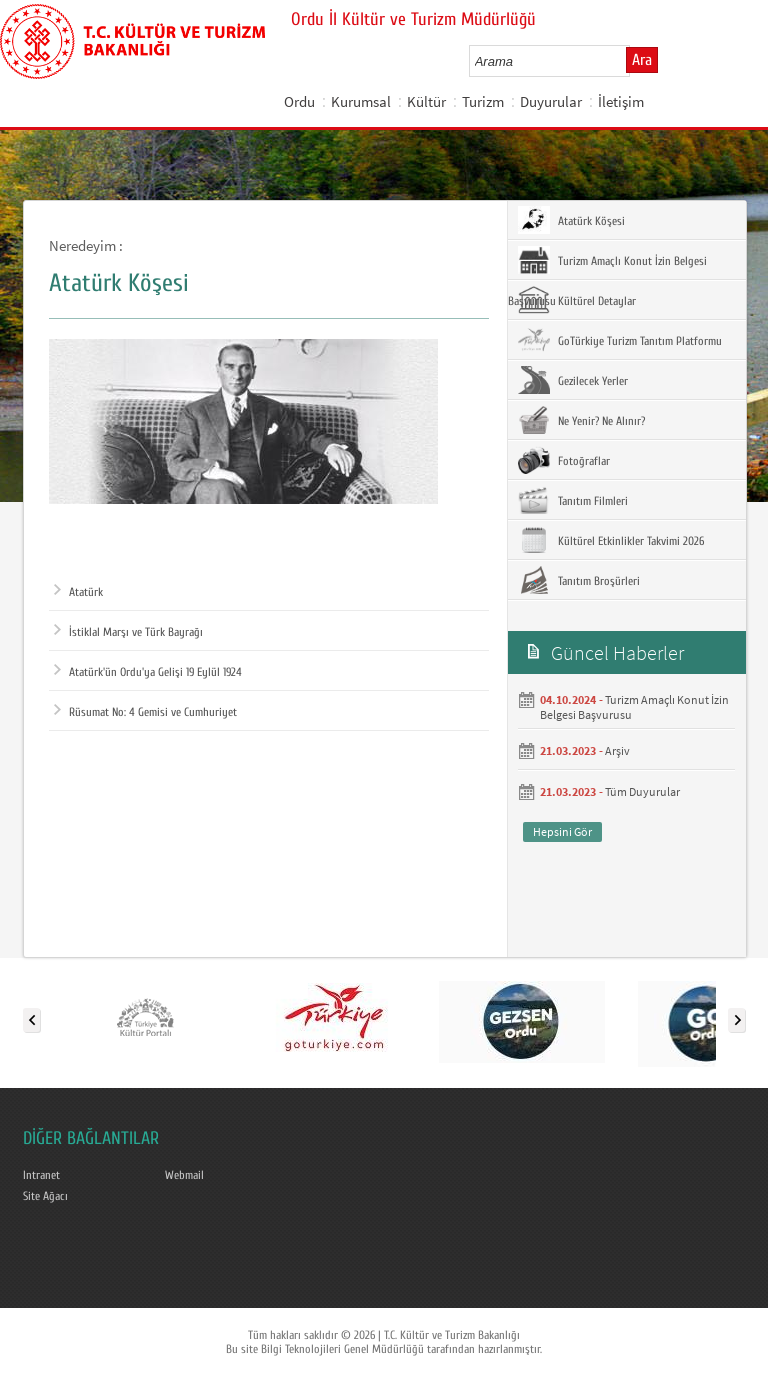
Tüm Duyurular (642, 791)
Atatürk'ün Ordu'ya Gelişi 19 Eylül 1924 (148, 672)
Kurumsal (361, 101)
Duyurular (551, 101)
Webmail (184, 1175)
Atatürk (78, 592)
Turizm (483, 101)
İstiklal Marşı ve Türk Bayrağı (128, 632)
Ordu (299, 101)
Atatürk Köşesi (571, 220)
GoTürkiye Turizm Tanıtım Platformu (620, 340)
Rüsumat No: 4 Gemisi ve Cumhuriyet (145, 712)
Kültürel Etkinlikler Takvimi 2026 (611, 540)
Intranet (41, 1175)
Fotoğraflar (564, 460)
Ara (642, 60)
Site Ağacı (45, 1196)
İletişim (621, 101)
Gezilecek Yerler (573, 380)
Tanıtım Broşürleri (579, 580)
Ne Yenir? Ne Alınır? (581, 420)
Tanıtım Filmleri (573, 500)
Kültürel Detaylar (577, 300)
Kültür (426, 101)
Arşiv (617, 750)
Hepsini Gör (562, 831)
